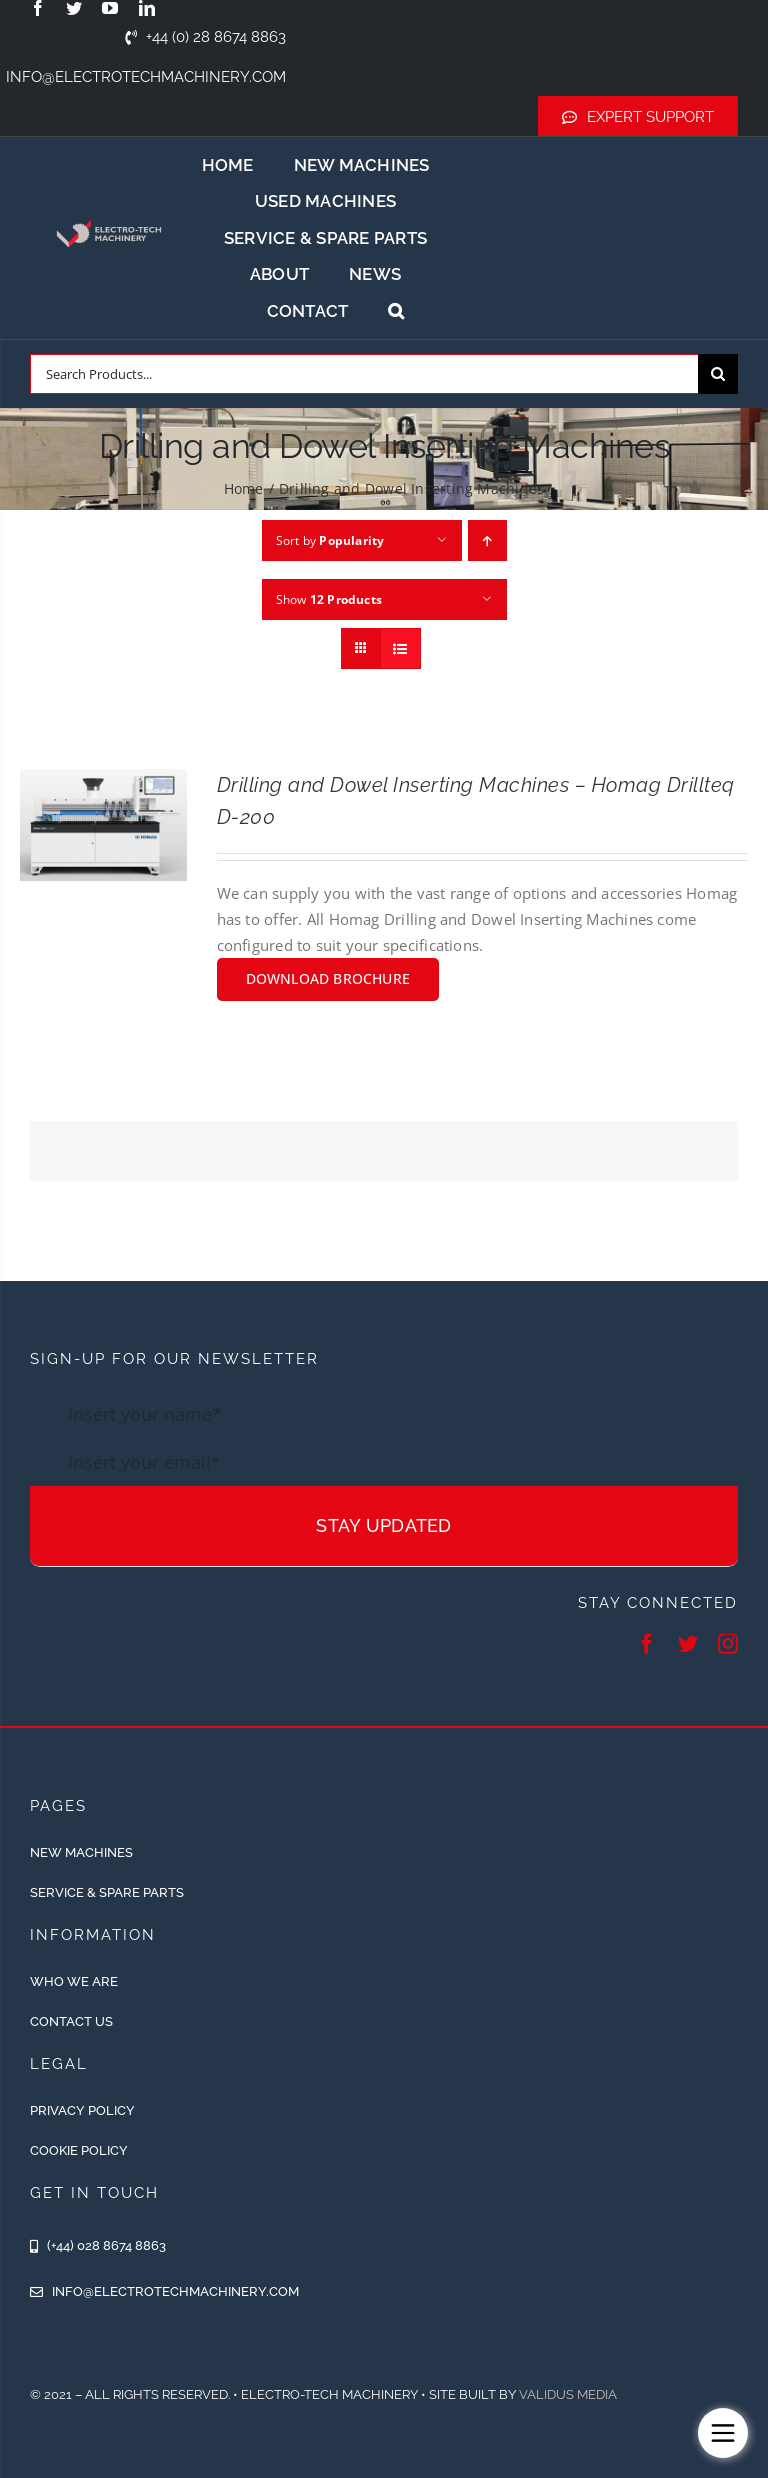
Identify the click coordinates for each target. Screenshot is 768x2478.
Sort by (330, 540)
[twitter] (74, 8)
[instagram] (728, 1644)
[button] (396, 311)
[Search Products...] (364, 374)
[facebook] (38, 8)
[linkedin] (147, 8)
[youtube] (110, 8)
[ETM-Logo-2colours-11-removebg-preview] (109, 214)
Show (329, 599)
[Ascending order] (487, 540)
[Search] (718, 374)
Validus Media (568, 2394)
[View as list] (400, 648)
